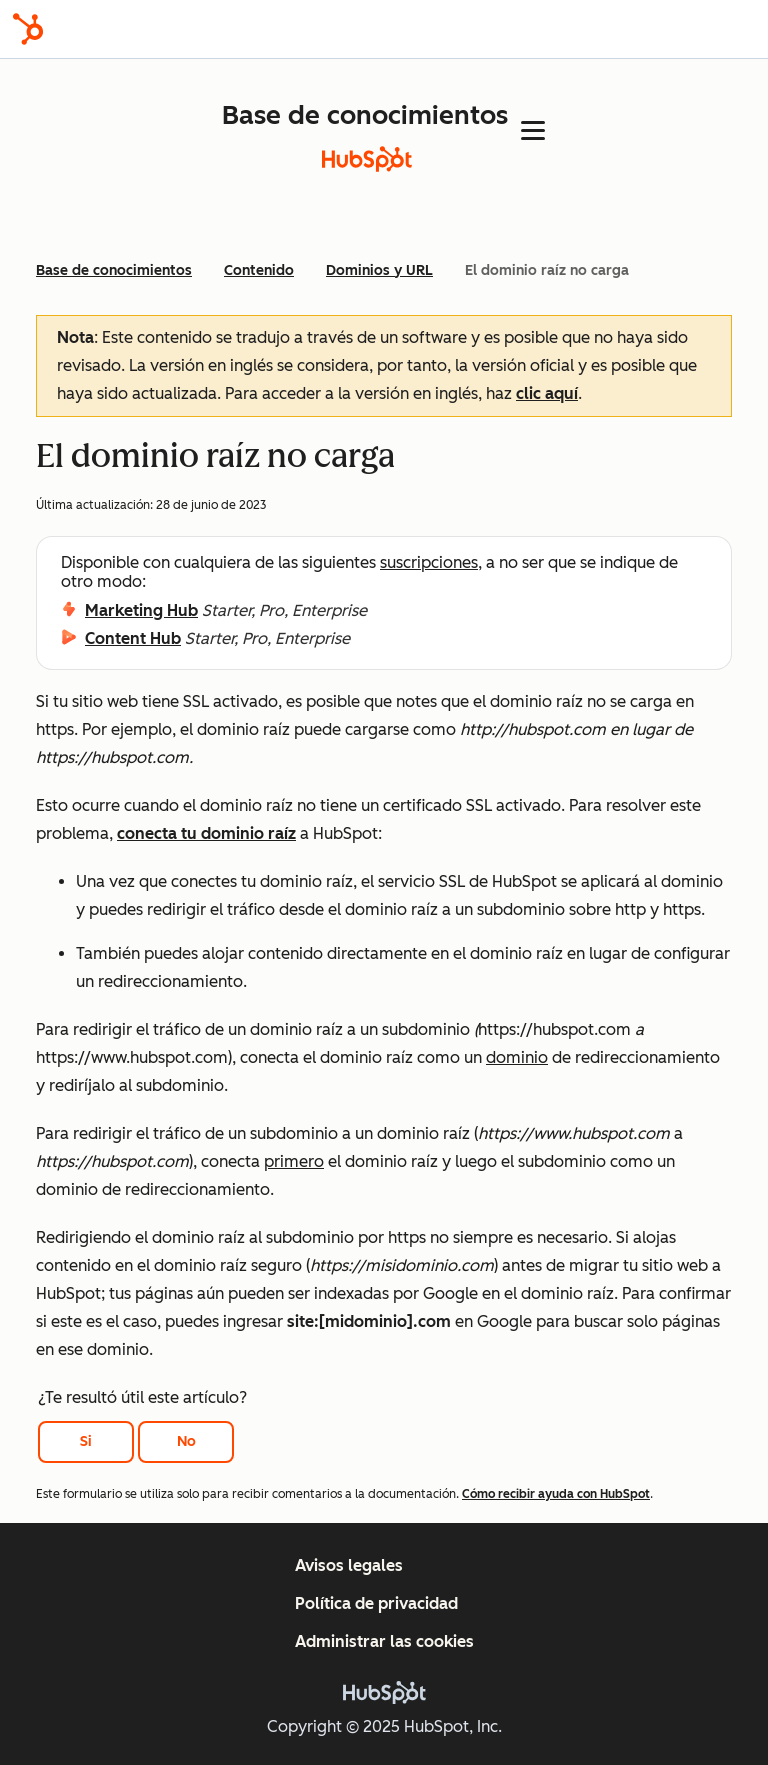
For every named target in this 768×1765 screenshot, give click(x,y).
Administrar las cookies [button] (384, 1641)
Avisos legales (349, 1565)
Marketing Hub (141, 610)
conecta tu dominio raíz (206, 833)
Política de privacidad (376, 1603)
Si (86, 1441)
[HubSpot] (28, 29)
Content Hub (133, 638)
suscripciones (429, 562)
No (186, 1441)
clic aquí (547, 393)
